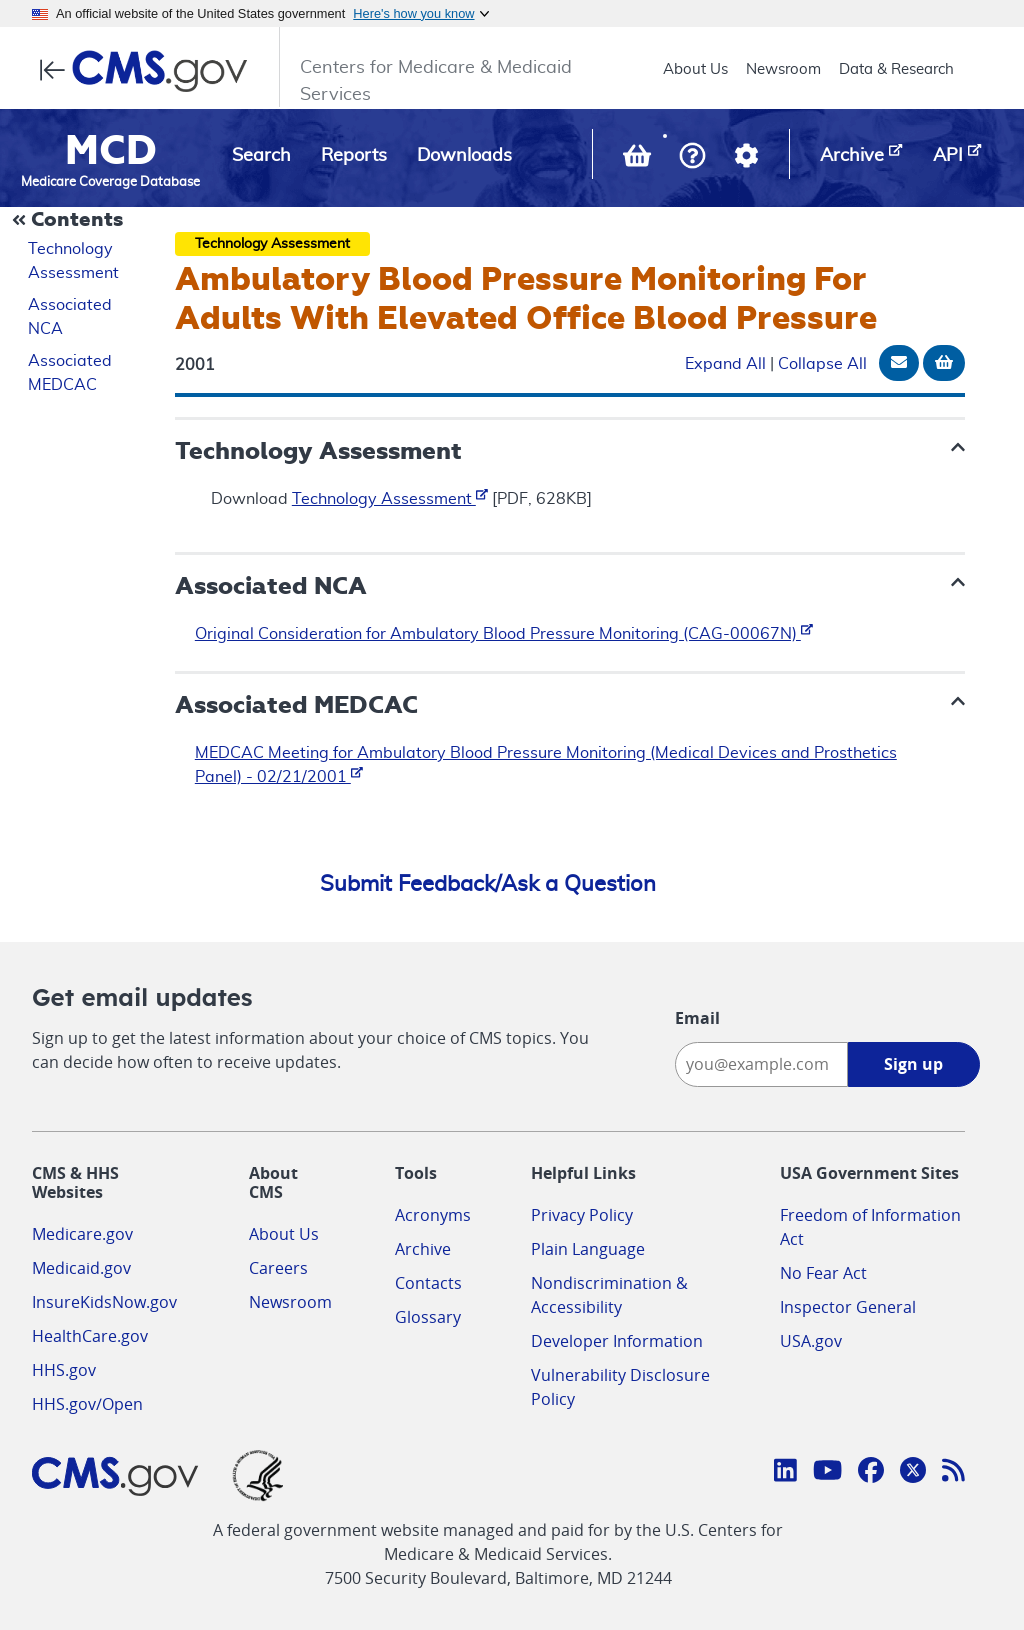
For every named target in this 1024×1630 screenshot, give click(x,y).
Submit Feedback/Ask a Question (488, 884)
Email (697, 1018)
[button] (692, 157)
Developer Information (617, 1341)
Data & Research (896, 69)
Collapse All (822, 364)
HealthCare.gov (90, 1336)
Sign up (913, 1064)
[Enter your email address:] (761, 1064)
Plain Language (588, 1249)
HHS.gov (64, 1370)
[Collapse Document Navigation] (70, 221)
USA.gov (811, 1341)
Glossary (428, 1317)
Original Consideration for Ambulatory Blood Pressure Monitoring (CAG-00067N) (504, 634)
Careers (278, 1268)
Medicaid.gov (81, 1268)
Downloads (464, 156)
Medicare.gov (82, 1234)
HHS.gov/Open (87, 1404)
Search (261, 156)
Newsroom (783, 69)
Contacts (428, 1283)
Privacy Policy (582, 1215)
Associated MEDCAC (70, 373)
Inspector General (848, 1307)
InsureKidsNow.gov (104, 1302)
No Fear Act (823, 1273)
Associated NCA (70, 317)
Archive (423, 1249)
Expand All (725, 364)
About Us (695, 69)
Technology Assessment (73, 261)
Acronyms (433, 1215)
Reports (354, 156)
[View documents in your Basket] (639, 160)
